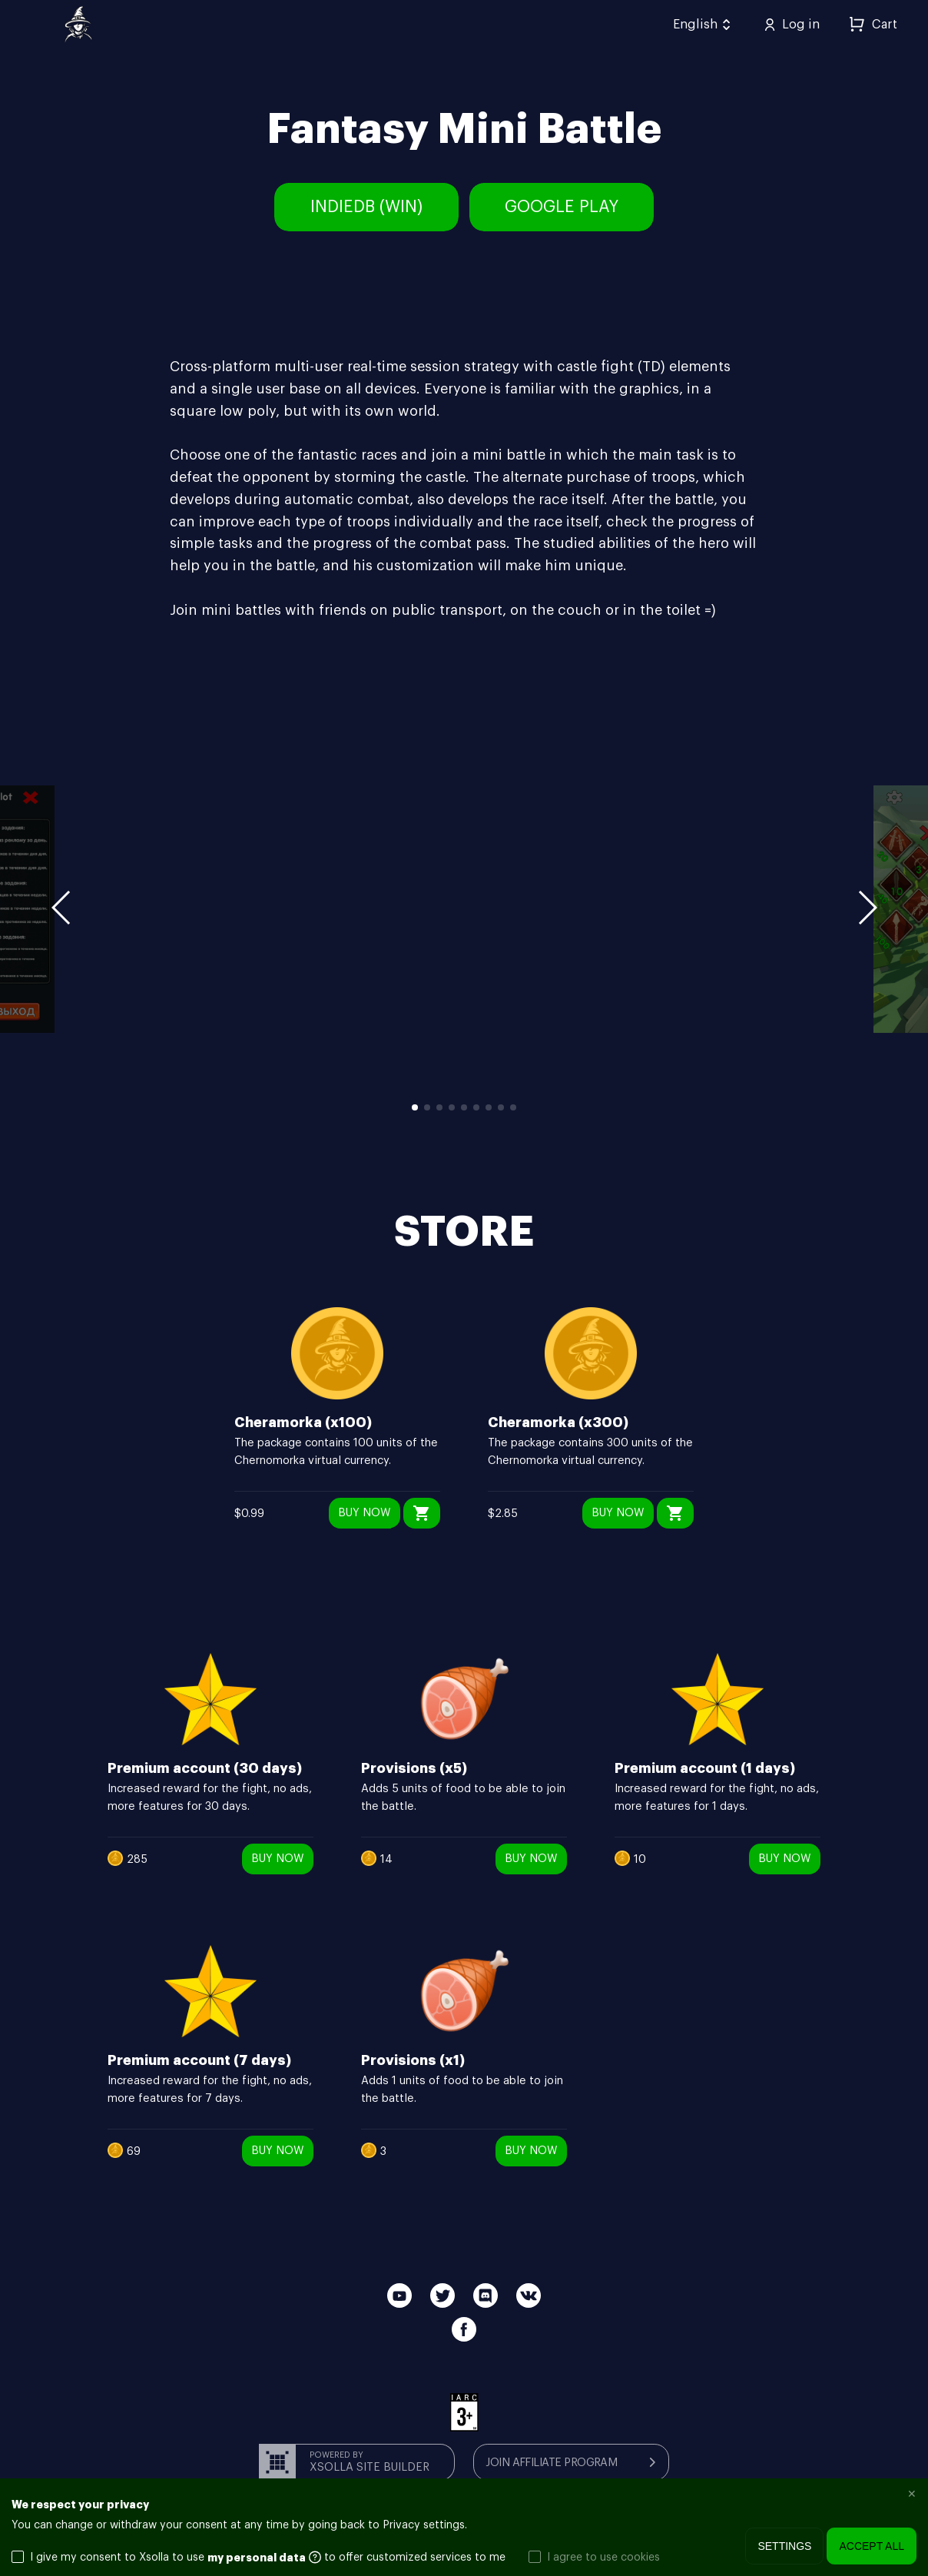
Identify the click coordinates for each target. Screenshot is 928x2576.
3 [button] (439, 1107)
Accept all (871, 2546)
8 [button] (501, 1107)
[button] (866, 910)
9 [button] (513, 1107)
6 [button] (476, 1107)
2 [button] (427, 1107)
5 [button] (464, 1107)
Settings (784, 2546)
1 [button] (415, 1107)
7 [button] (489, 1107)
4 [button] (452, 1107)
